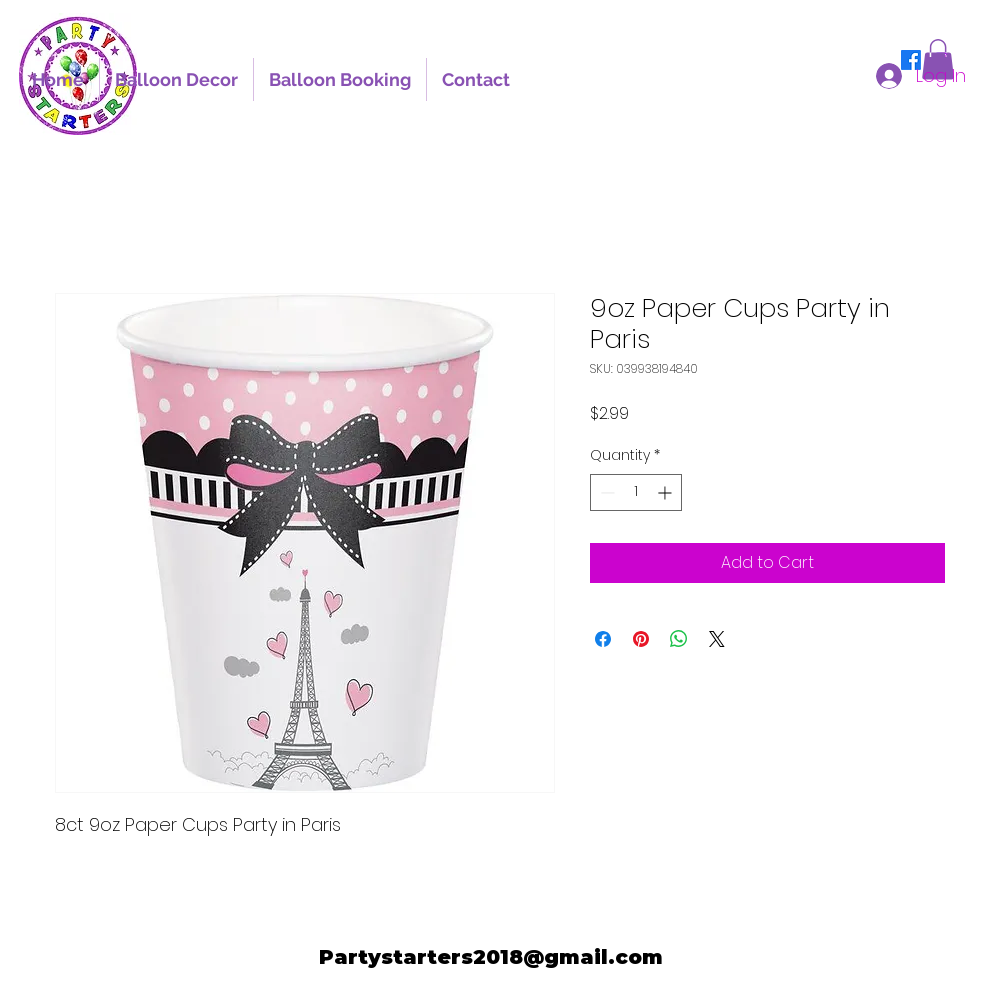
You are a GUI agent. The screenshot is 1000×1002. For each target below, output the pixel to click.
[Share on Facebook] (603, 639)
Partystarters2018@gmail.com (491, 957)
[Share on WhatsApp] (679, 639)
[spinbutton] (636, 492)
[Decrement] (605, 492)
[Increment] (666, 492)
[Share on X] (717, 639)
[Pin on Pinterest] (641, 639)
